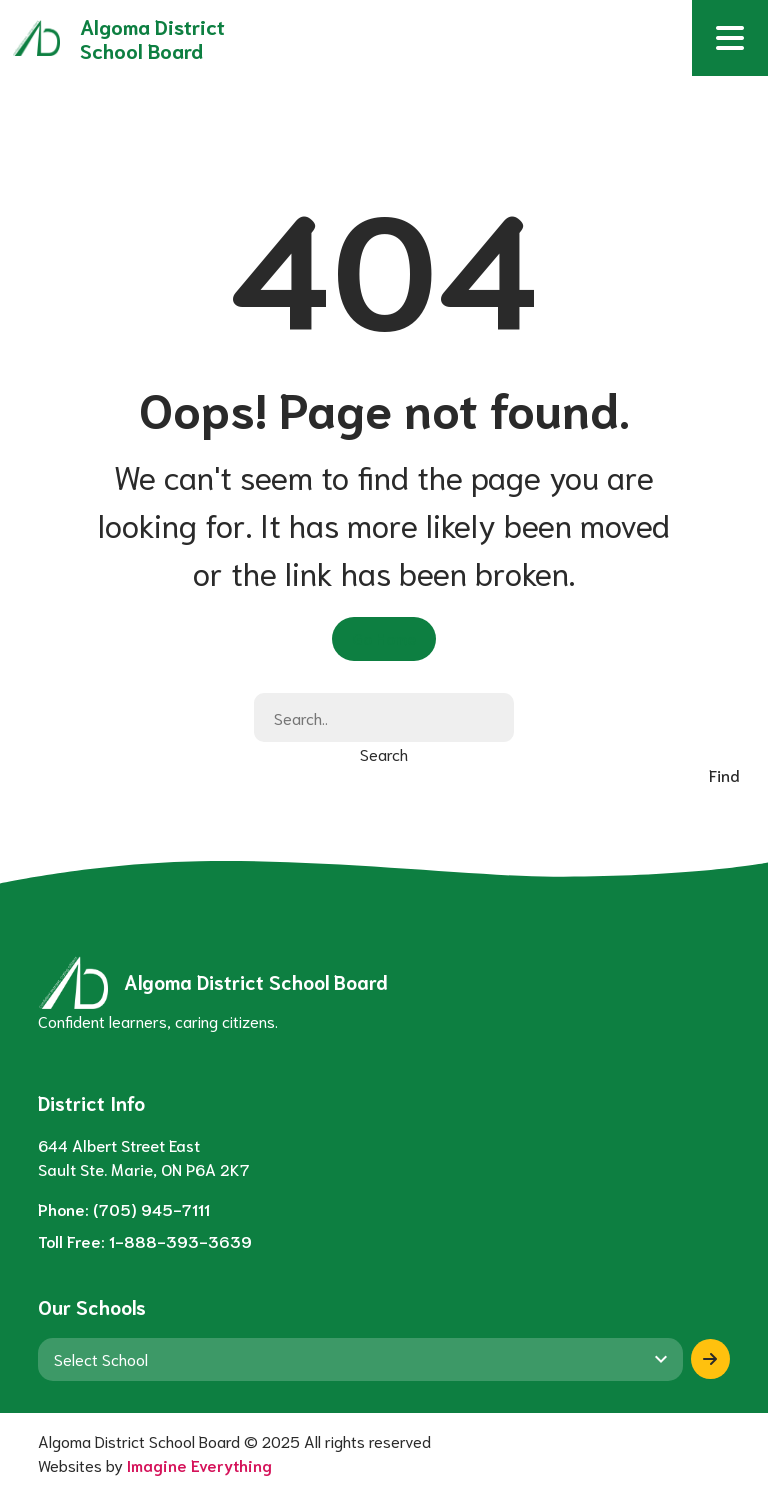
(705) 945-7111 (151, 1208)
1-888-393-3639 (180, 1240)
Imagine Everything (199, 1464)
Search (384, 753)
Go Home (384, 637)
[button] (730, 38)
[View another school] (360, 1359)
